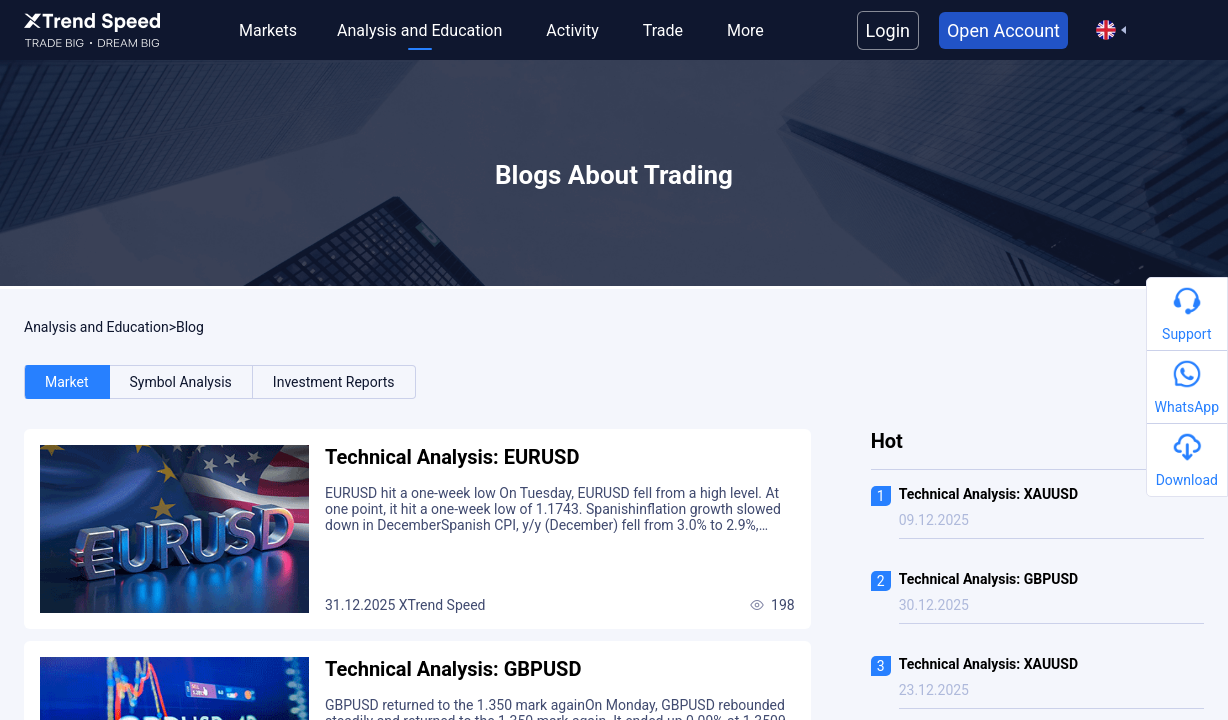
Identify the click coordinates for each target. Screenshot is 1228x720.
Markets (268, 30)
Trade (663, 30)
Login (888, 30)
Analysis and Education (419, 30)
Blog (190, 327)
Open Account (1003, 30)
